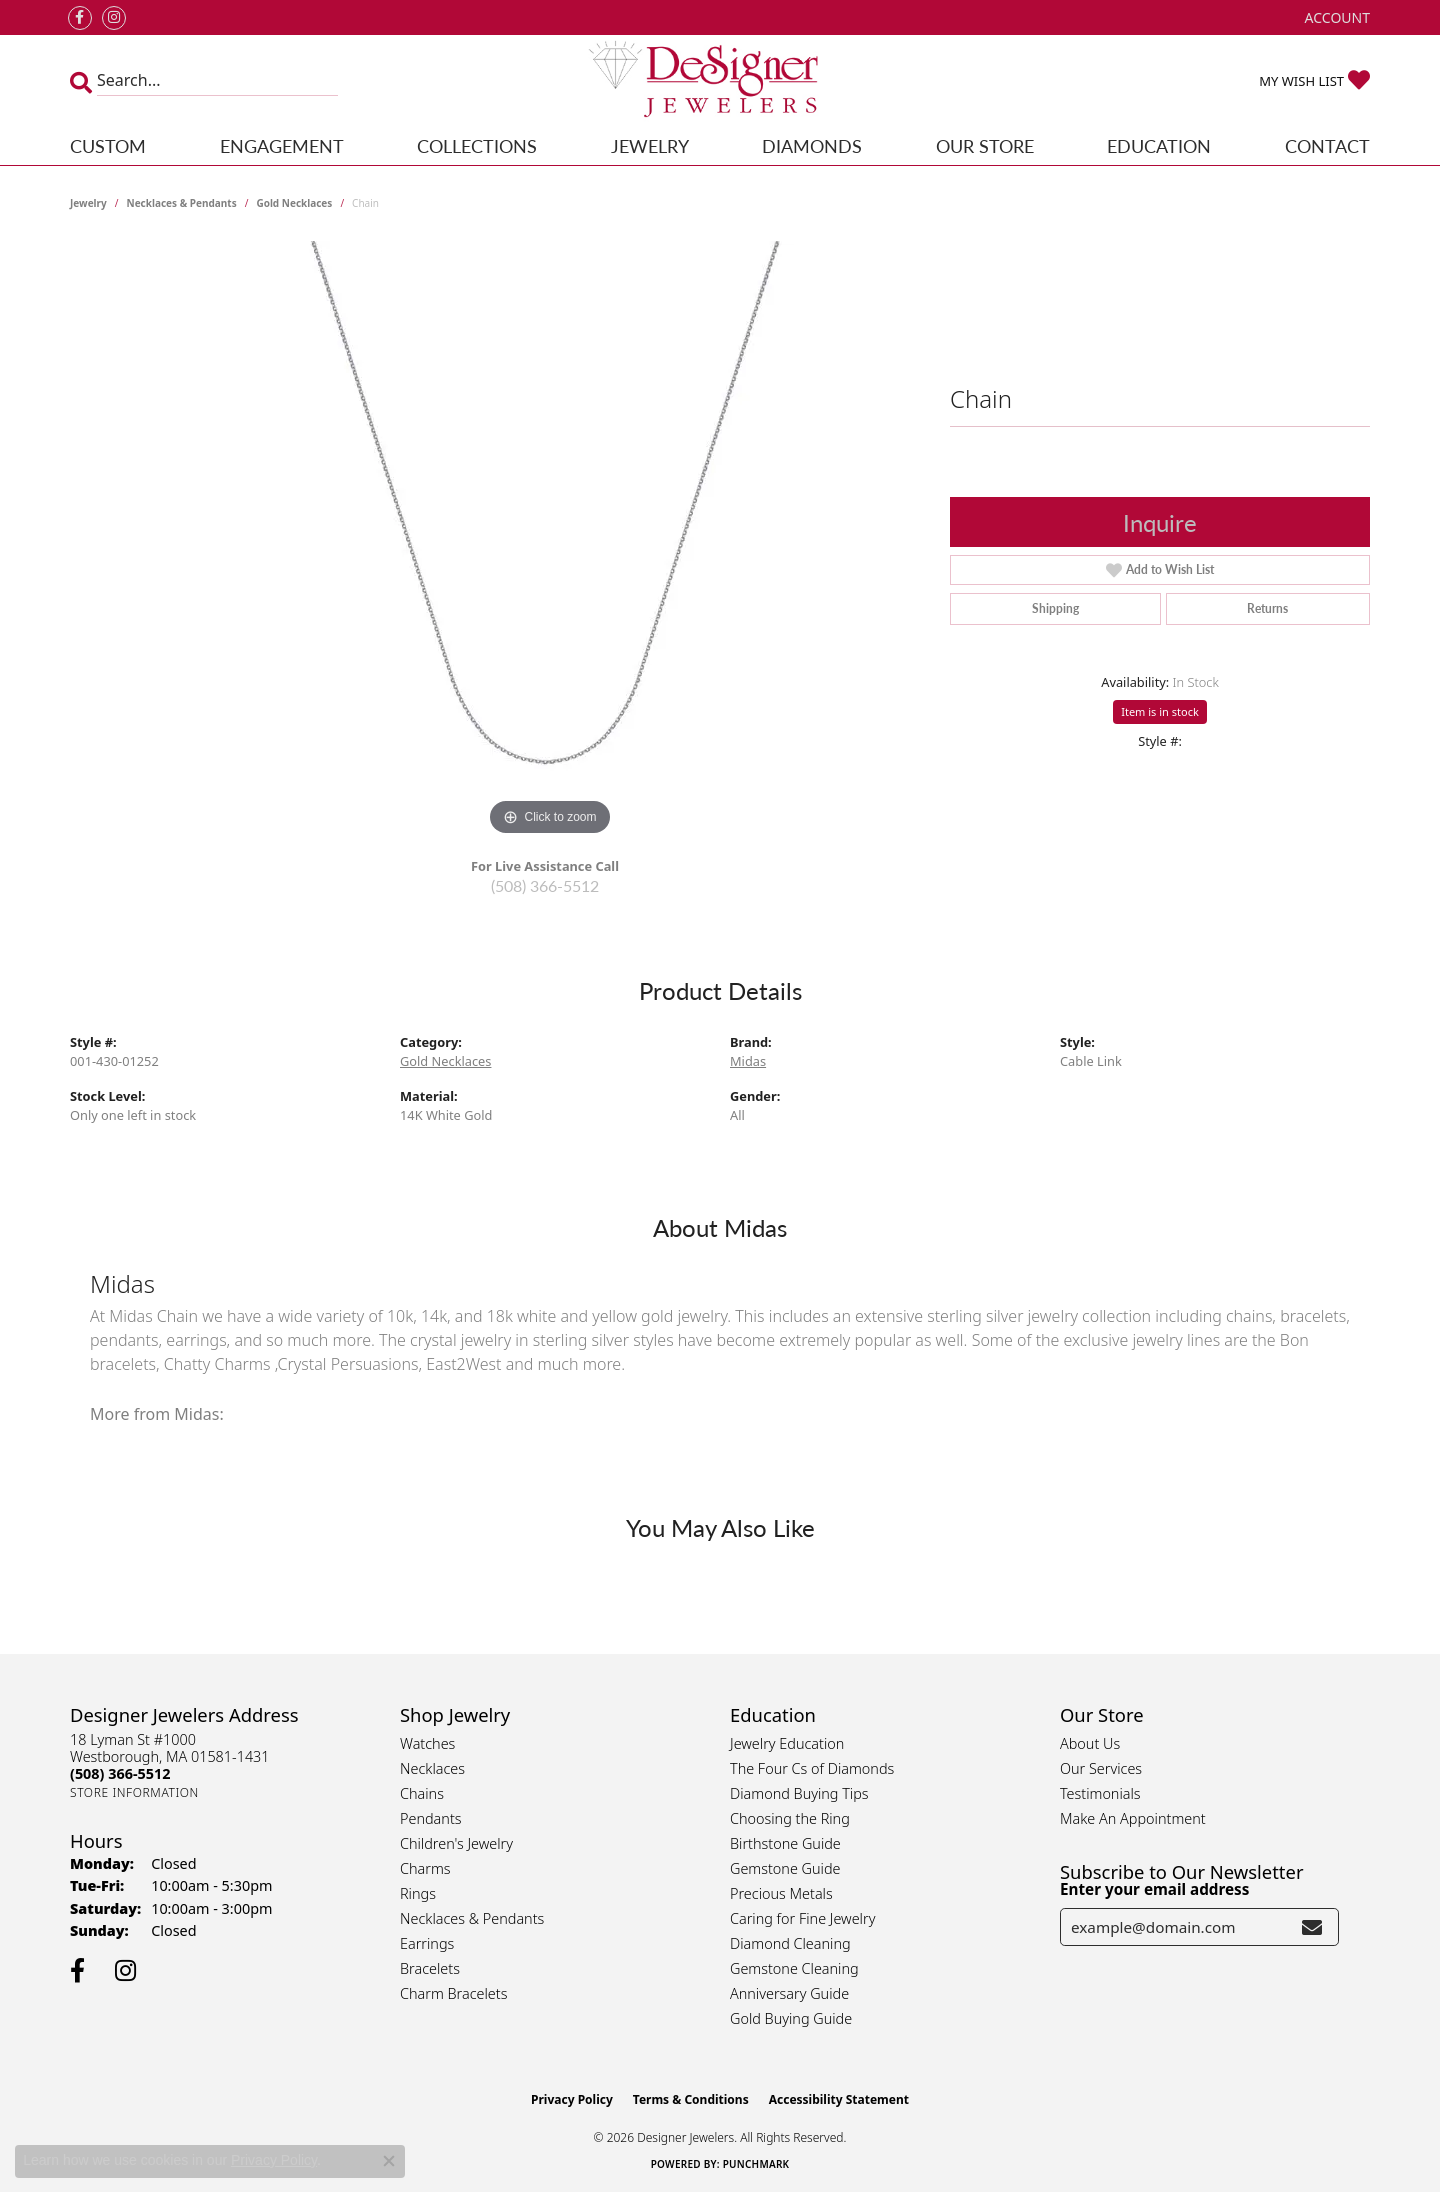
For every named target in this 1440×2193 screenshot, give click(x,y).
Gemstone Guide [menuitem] (785, 1868)
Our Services (1101, 1768)
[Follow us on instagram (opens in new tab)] (114, 18)
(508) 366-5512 (545, 885)
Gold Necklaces (294, 203)
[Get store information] (134, 1792)
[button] (1335, 17)
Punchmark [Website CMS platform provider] (756, 2164)
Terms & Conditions (691, 2099)
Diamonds (812, 145)
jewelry (88, 203)
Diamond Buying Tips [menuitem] (799, 1793)
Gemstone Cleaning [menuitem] (794, 1968)
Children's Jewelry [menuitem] (456, 1843)
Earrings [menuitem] (427, 1943)
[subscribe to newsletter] (1312, 1927)
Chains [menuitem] (422, 1793)
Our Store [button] (985, 145)
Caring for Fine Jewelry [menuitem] (802, 1918)
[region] (550, 541)
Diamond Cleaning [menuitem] (790, 1943)
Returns (1267, 608)
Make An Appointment (1133, 1818)
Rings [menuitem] (418, 1893)
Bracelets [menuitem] (430, 1968)
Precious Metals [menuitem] (781, 1893)
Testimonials (1100, 1793)
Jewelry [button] (650, 145)
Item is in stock (1160, 711)
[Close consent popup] (389, 2161)
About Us (1090, 1743)
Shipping (1055, 608)
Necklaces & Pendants (182, 203)
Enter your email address (1154, 1889)
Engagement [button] (282, 145)
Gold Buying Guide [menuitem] (791, 2018)
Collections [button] (477, 145)
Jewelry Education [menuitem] (787, 1743)
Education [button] (1159, 145)
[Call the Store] (120, 1773)
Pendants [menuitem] (431, 1818)
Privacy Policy (572, 2099)
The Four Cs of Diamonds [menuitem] (812, 1768)
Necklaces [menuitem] (432, 1768)
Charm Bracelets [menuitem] (453, 1993)
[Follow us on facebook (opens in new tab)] (80, 18)
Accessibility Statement (839, 2099)
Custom (108, 145)
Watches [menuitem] (427, 1743)
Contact (1327, 145)
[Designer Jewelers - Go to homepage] (719, 81)
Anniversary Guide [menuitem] (789, 1993)
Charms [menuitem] (425, 1868)
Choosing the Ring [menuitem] (790, 1818)
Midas (748, 1061)
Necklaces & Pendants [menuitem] (472, 1918)
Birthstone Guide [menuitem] (785, 1843)
